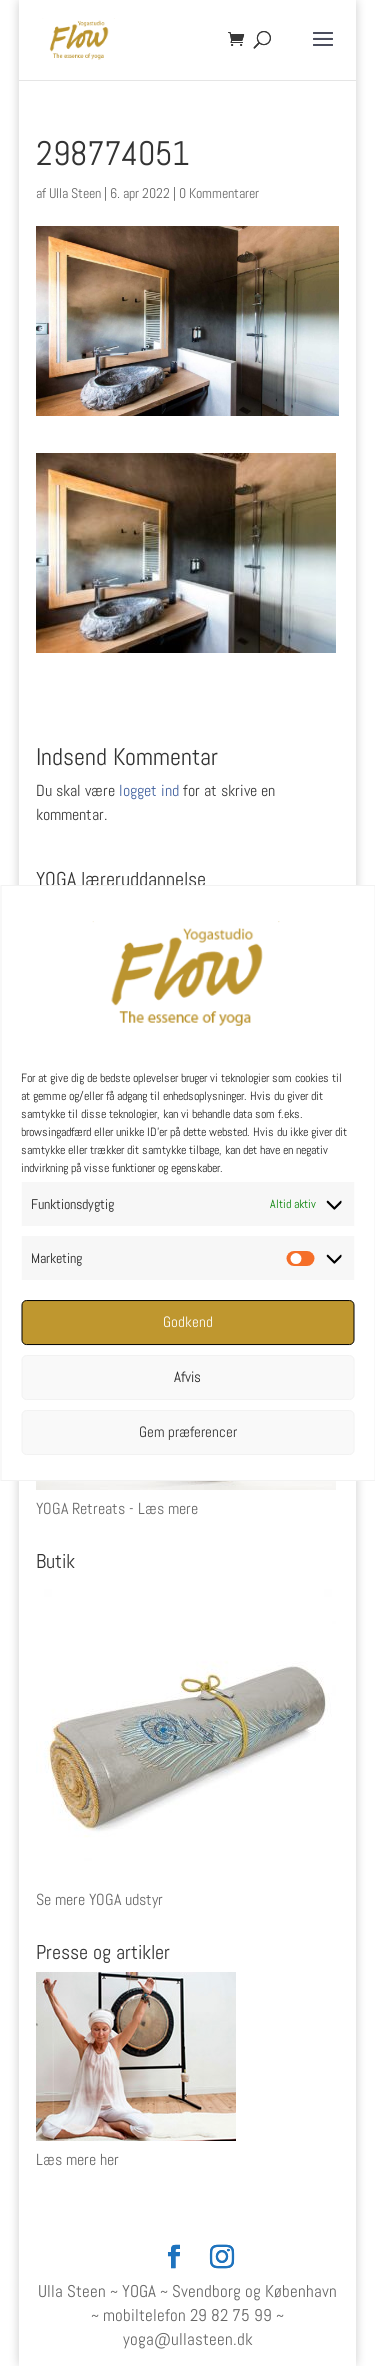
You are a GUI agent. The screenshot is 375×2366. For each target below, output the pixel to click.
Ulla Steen (75, 193)
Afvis (187, 1376)
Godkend (188, 1321)
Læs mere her (77, 2159)
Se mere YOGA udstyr (99, 1899)
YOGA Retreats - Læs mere (117, 1508)
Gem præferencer (188, 1431)
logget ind (149, 790)
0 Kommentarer (219, 193)
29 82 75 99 (231, 2315)
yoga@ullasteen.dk (188, 2339)
